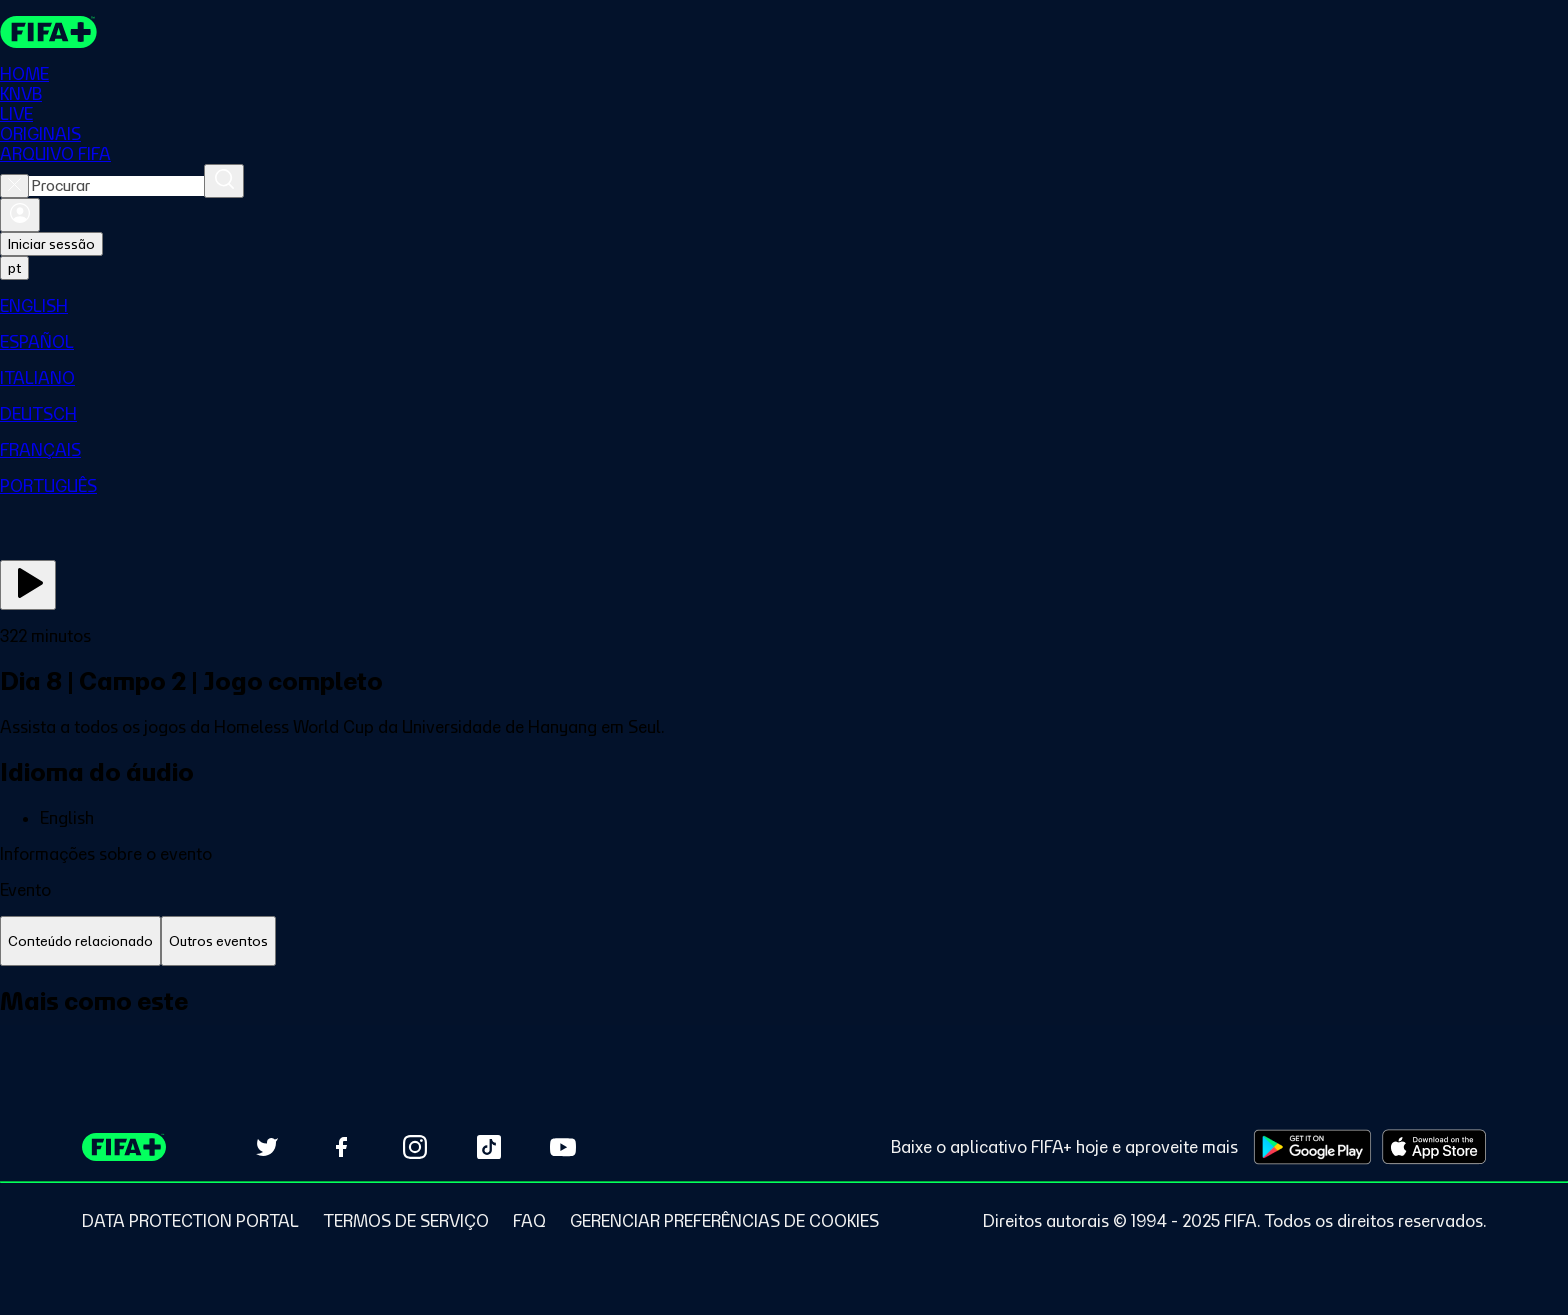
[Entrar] (20, 215)
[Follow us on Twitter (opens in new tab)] (267, 1147)
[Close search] (14, 186)
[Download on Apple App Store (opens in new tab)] (1434, 1147)
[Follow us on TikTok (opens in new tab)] (489, 1147)
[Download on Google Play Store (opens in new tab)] (1312, 1147)
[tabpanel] (784, 1023)
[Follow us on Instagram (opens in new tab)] (415, 1147)
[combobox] (116, 186)
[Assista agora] (28, 585)
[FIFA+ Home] (48, 32)
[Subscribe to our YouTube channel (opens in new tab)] (563, 1147)
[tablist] (784, 941)
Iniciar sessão (51, 244)
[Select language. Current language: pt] (14, 268)
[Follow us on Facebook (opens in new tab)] (341, 1147)
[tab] (80, 941)
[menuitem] (784, 306)
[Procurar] (224, 181)
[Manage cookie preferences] (724, 1221)
